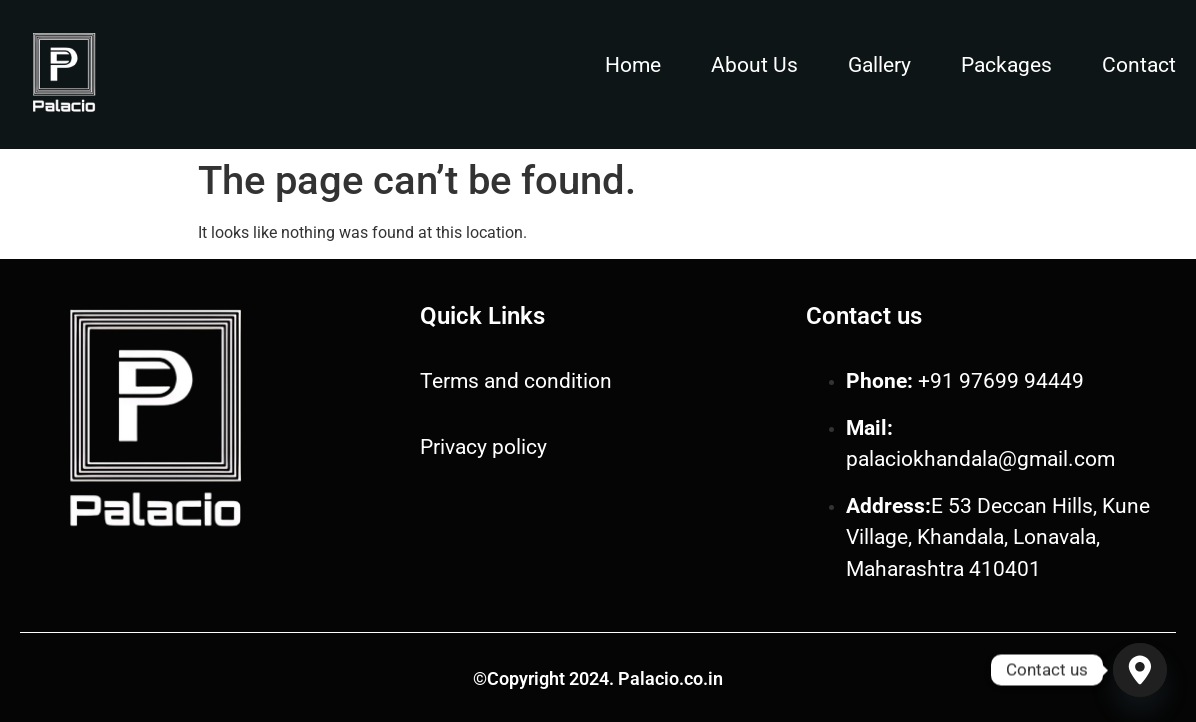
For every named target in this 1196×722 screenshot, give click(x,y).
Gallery (879, 65)
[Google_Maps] (1140, 670)
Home (633, 65)
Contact (1139, 65)
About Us (754, 65)
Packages (1006, 65)
